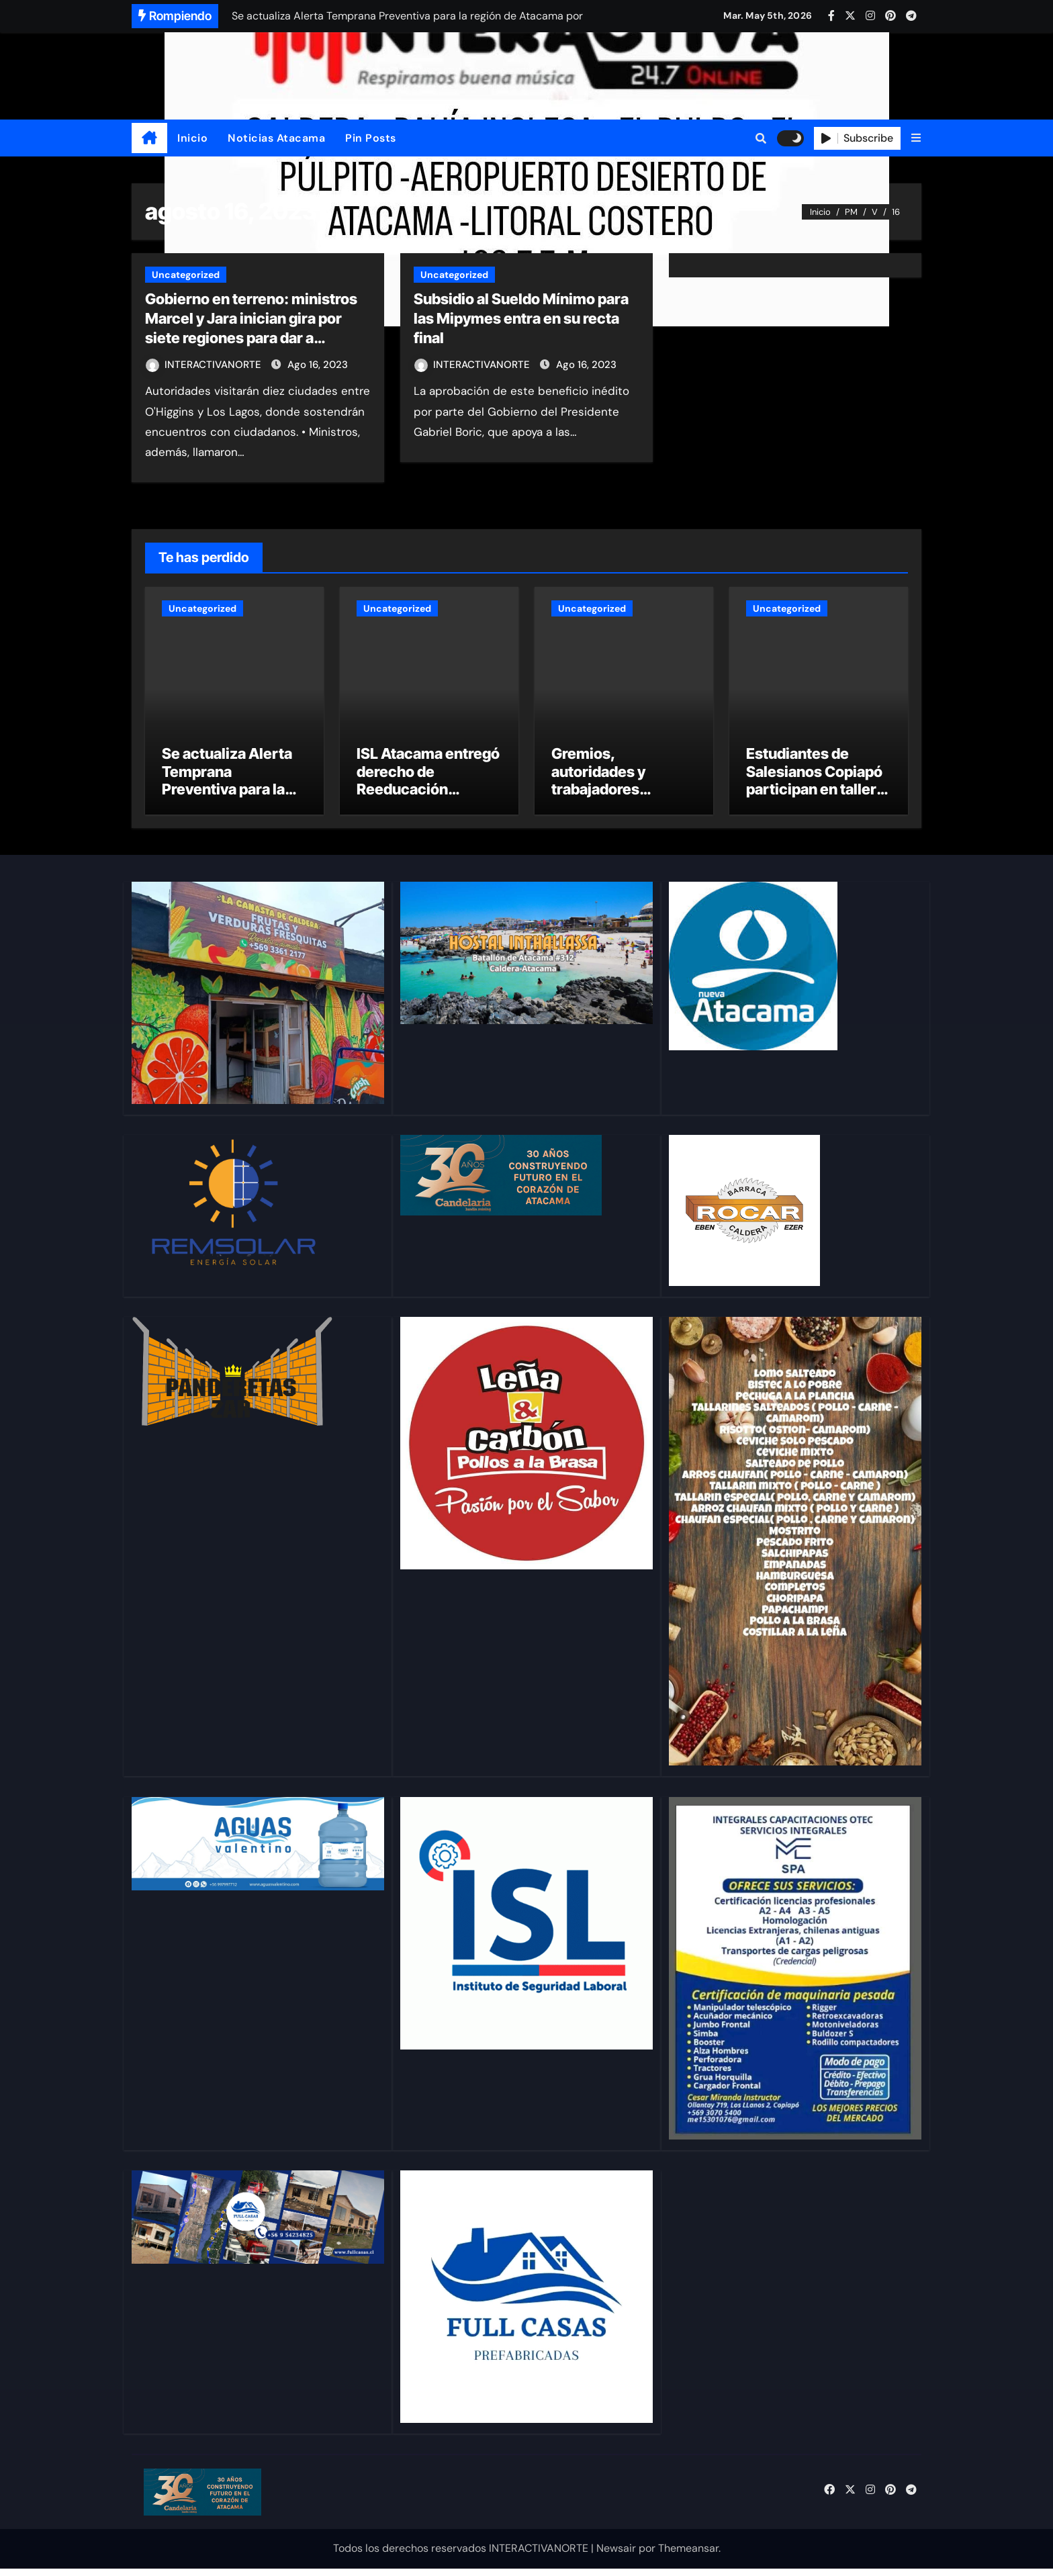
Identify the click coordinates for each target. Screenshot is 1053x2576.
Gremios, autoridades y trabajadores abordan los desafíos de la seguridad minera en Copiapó (622, 805)
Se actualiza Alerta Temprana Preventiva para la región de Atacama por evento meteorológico (227, 805)
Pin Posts (370, 138)
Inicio (192, 138)
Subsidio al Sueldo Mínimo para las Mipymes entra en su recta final (521, 318)
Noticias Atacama (276, 138)
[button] (916, 138)
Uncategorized (186, 275)
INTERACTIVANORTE (205, 364)
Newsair (616, 2555)
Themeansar (688, 2555)
